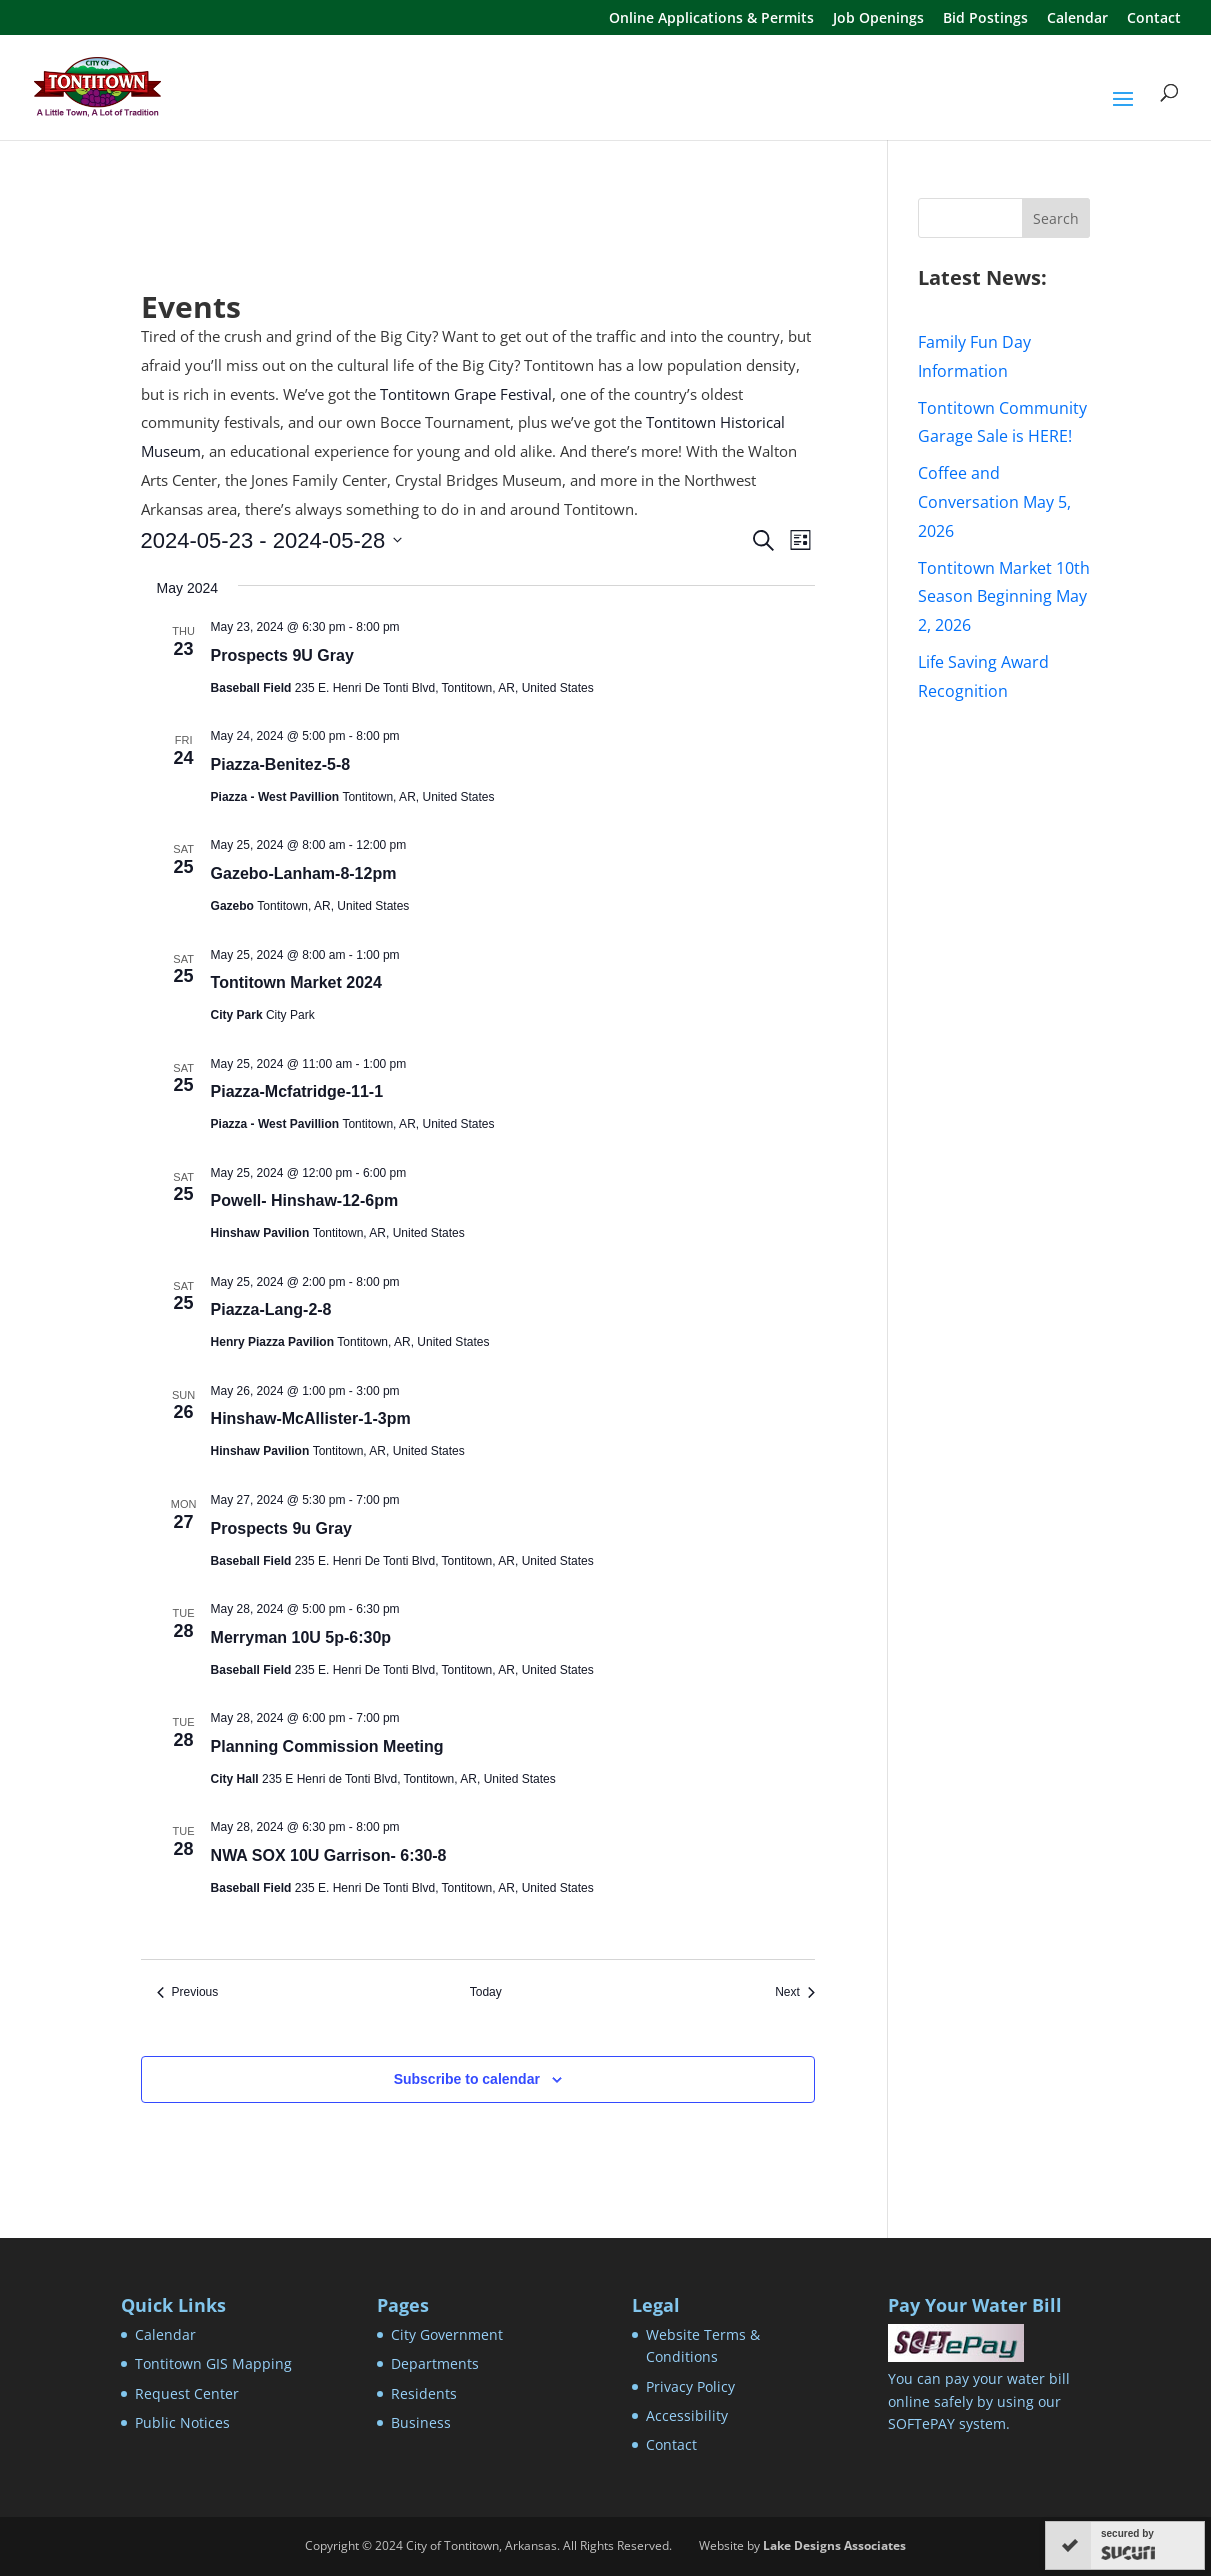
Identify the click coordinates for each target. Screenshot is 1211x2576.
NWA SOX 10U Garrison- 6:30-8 (329, 1855)
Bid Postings (985, 19)
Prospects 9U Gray (282, 655)
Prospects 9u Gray (281, 1528)
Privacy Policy (690, 2386)
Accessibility (687, 2415)
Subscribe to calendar (467, 2079)
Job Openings (878, 19)
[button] (1123, 112)
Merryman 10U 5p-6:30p (301, 1637)
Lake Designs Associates (834, 2545)
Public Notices (182, 2422)
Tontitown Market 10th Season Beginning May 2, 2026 (1004, 597)
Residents (424, 2393)
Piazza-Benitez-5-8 (281, 764)
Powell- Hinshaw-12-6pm (305, 1200)
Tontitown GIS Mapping (213, 2363)
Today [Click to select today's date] (486, 1992)
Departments (435, 2363)
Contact (1154, 19)
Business (421, 2422)
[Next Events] (795, 1992)
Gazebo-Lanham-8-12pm (304, 873)
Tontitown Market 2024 (296, 982)
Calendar (1077, 19)
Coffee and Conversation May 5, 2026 (994, 502)
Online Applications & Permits (711, 19)
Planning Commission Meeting (327, 1746)
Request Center (187, 2393)
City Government (447, 2334)
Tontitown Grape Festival (466, 394)
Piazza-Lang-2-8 (271, 1309)
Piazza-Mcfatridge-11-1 (297, 1091)
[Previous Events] (188, 1992)
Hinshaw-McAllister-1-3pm (311, 1418)
